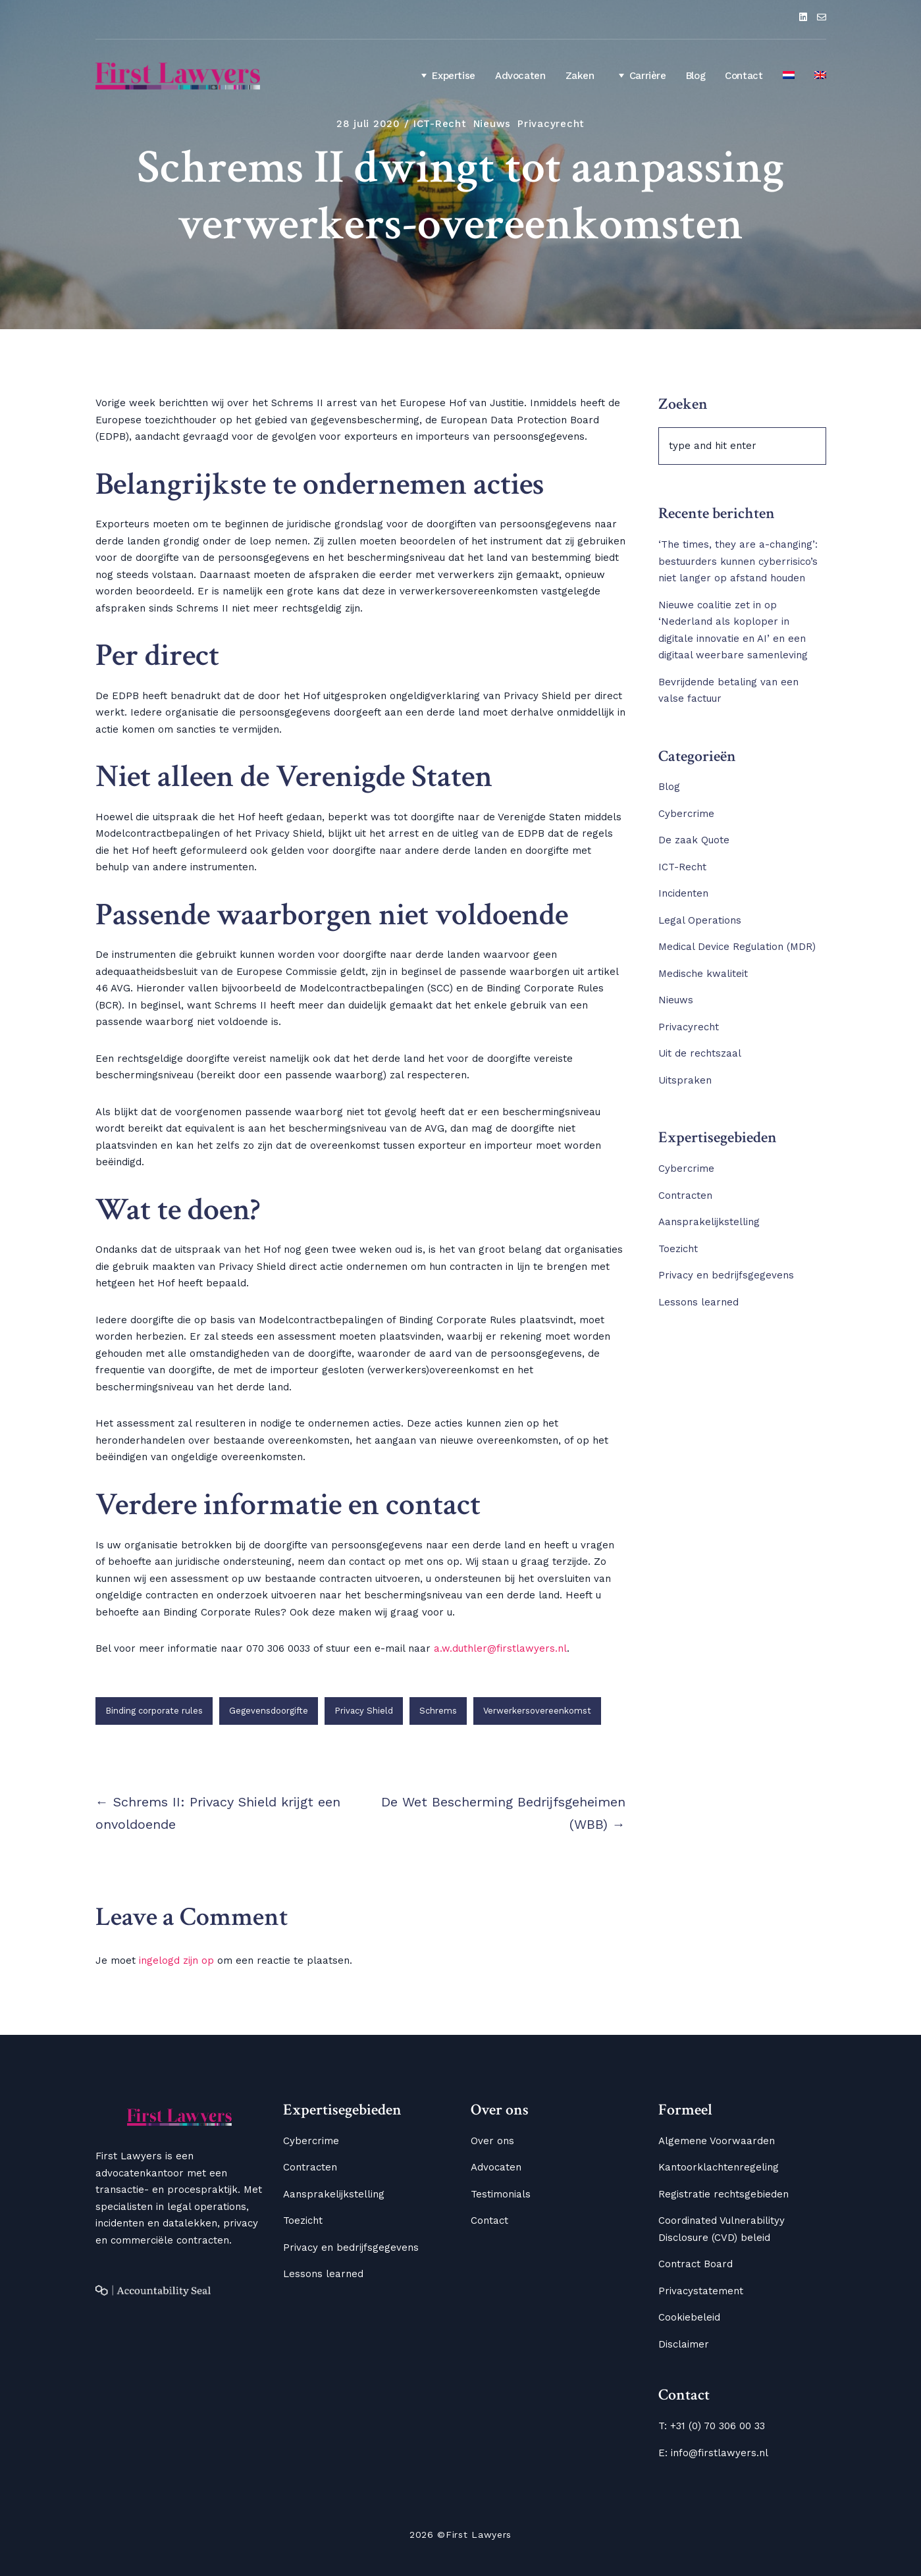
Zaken (580, 76)
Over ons (492, 2141)
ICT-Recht (440, 124)
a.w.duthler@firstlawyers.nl (500, 1648)
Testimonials (501, 2194)
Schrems (438, 1711)
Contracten (685, 1195)
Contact (743, 76)
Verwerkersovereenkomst (537, 1711)
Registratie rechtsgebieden (723, 2194)
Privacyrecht (551, 124)
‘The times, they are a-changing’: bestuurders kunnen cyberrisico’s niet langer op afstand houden (738, 561)
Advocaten (520, 76)
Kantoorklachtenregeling (718, 2167)
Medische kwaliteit (703, 974)
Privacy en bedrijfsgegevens (726, 1275)
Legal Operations (699, 920)
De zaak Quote (693, 840)
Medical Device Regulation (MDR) (737, 947)
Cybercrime (686, 814)
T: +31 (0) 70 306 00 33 (711, 2426)
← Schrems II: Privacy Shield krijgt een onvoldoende (217, 1813)
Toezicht (678, 1249)
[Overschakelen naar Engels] (820, 76)
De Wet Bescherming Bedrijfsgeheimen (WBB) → (503, 1813)
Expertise (446, 75)
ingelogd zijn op (176, 1960)
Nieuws (492, 124)
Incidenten (683, 893)
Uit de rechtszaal (699, 1053)
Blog (696, 76)
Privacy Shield (363, 1711)
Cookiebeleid (689, 2317)
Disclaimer (683, 2344)
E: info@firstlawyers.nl (713, 2453)
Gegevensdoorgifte (268, 1711)
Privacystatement (700, 2291)
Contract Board (695, 2264)
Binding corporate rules (154, 1711)
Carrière (640, 75)
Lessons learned (698, 1302)
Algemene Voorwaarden (716, 2141)
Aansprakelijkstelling (709, 1222)
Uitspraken (685, 1080)
